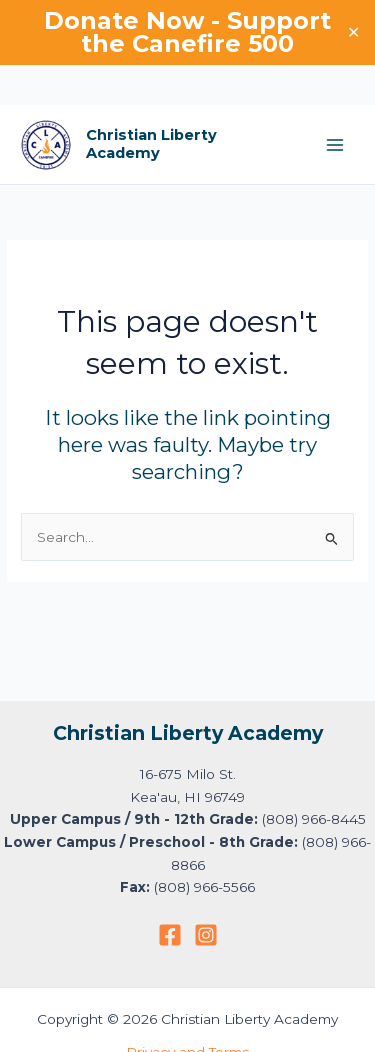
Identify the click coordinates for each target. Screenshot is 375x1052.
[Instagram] (206, 935)
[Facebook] (170, 935)
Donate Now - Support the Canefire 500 (187, 32)
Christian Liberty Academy (151, 144)
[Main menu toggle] (335, 145)
